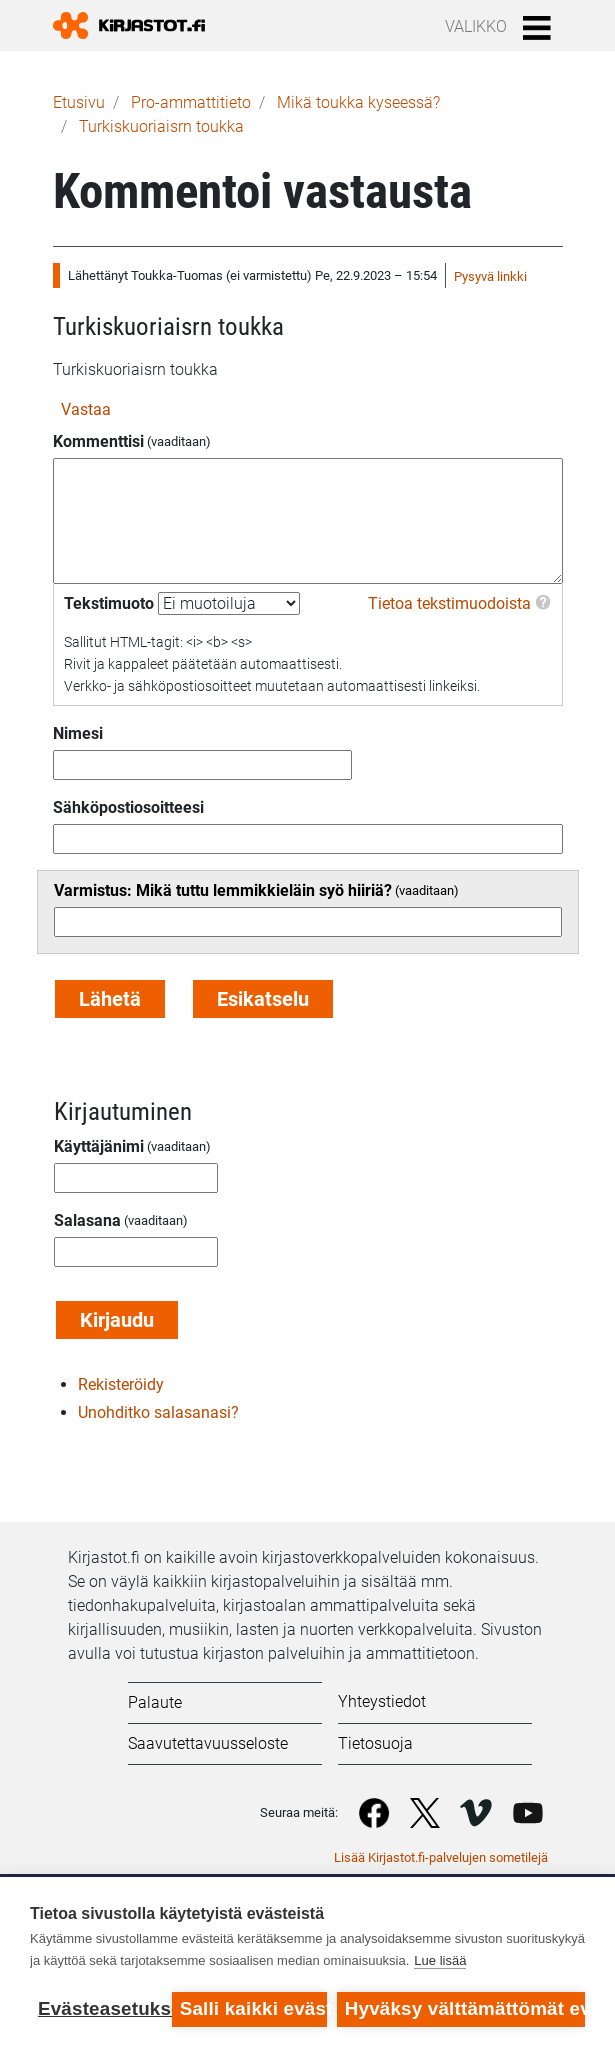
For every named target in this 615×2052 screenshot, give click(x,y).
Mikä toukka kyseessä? (358, 102)
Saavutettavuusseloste (208, 1743)
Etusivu (79, 102)
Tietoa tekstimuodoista (449, 603)
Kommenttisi (98, 441)
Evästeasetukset (100, 2008)
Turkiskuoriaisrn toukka (161, 126)
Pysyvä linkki (490, 276)
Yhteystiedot (382, 1701)
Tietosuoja (375, 1743)
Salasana (87, 1220)
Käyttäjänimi (99, 1146)
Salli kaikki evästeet (253, 2008)
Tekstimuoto (109, 603)
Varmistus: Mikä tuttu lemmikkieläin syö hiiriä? (223, 890)
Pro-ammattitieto (191, 102)
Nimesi (78, 733)
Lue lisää (440, 1960)
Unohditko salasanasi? (158, 1412)
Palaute (155, 1702)
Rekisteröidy (121, 1384)
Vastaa (86, 409)
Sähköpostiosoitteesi (128, 807)
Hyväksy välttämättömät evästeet (465, 2008)
